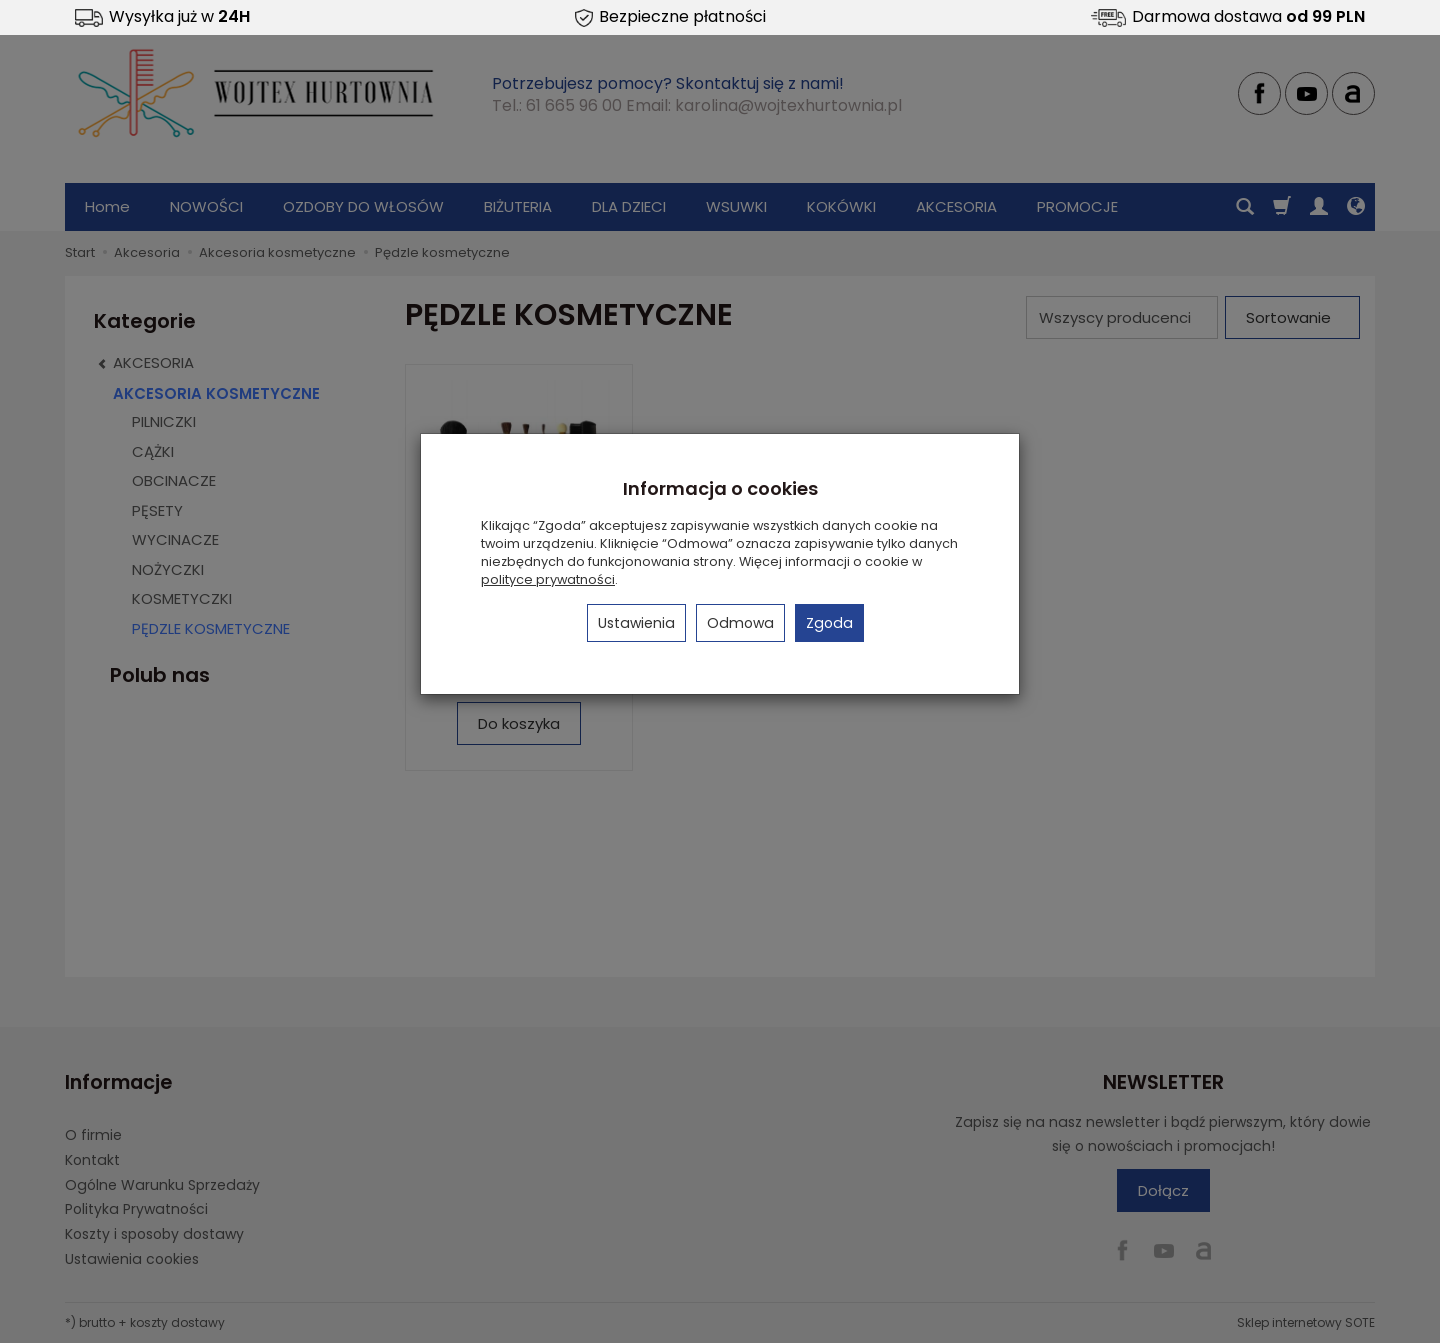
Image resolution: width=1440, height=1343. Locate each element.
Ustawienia (636, 623)
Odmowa (740, 623)
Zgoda (829, 623)
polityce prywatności (548, 579)
